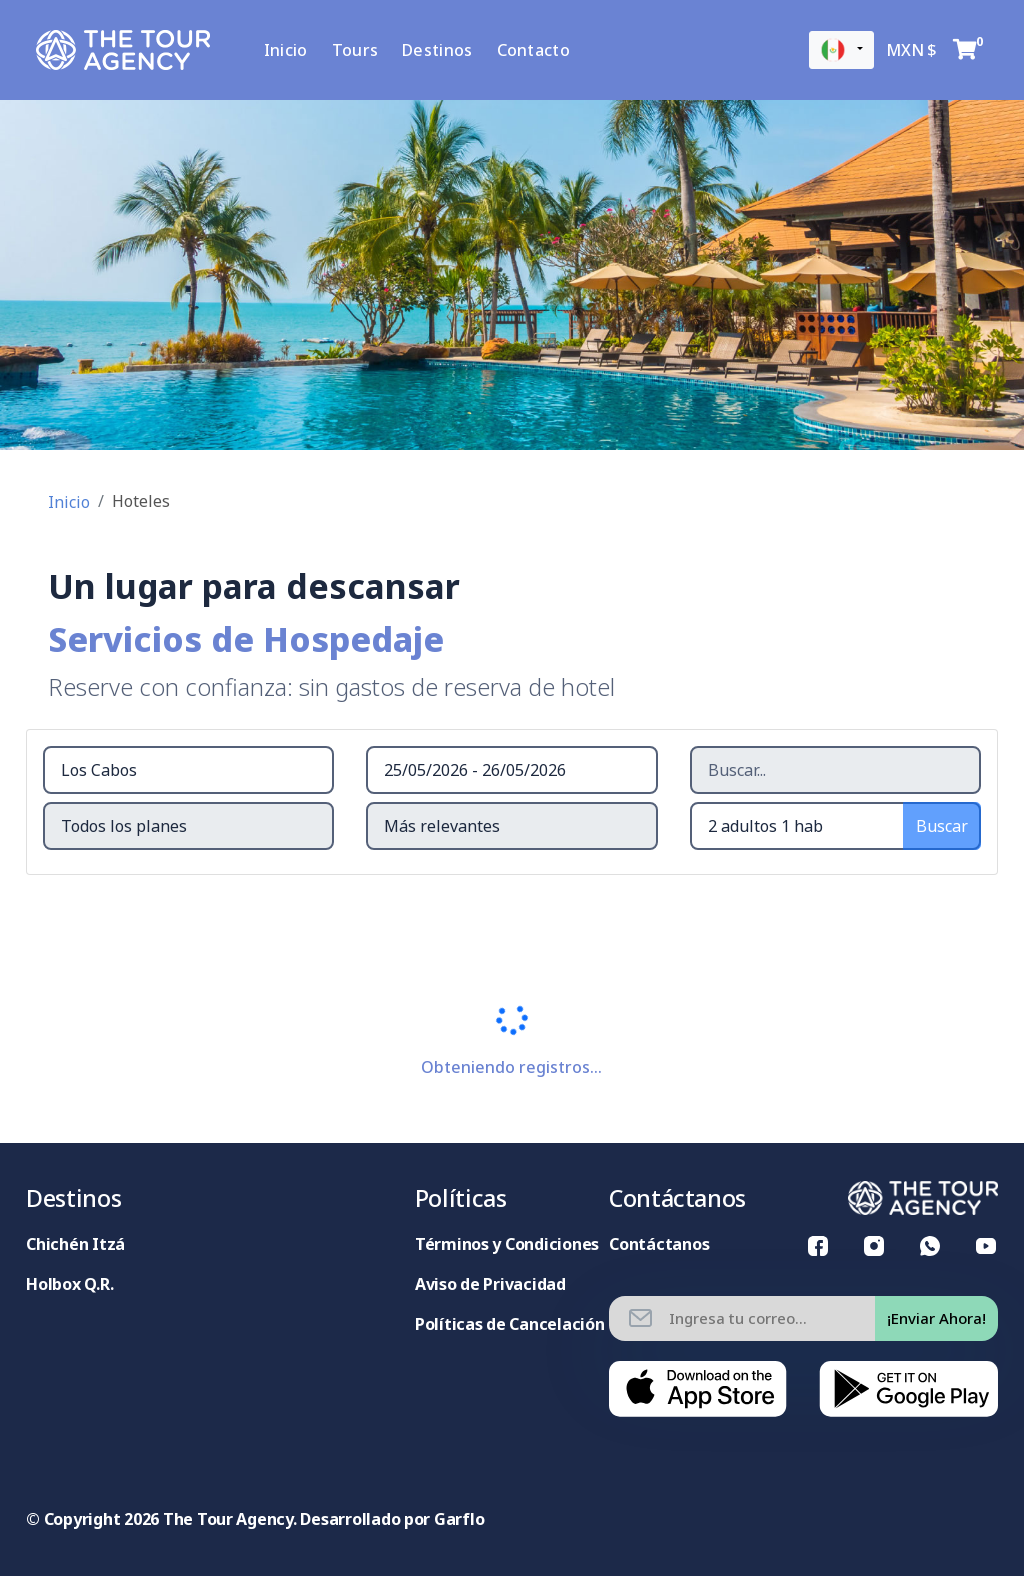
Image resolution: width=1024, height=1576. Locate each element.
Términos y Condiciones (507, 1244)
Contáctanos (659, 1244)
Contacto (541, 50)
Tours (363, 50)
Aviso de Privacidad (490, 1284)
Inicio (295, 50)
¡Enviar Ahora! (936, 1318)
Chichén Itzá (75, 1244)
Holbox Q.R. (69, 1284)
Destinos (446, 50)
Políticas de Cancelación (510, 1324)
